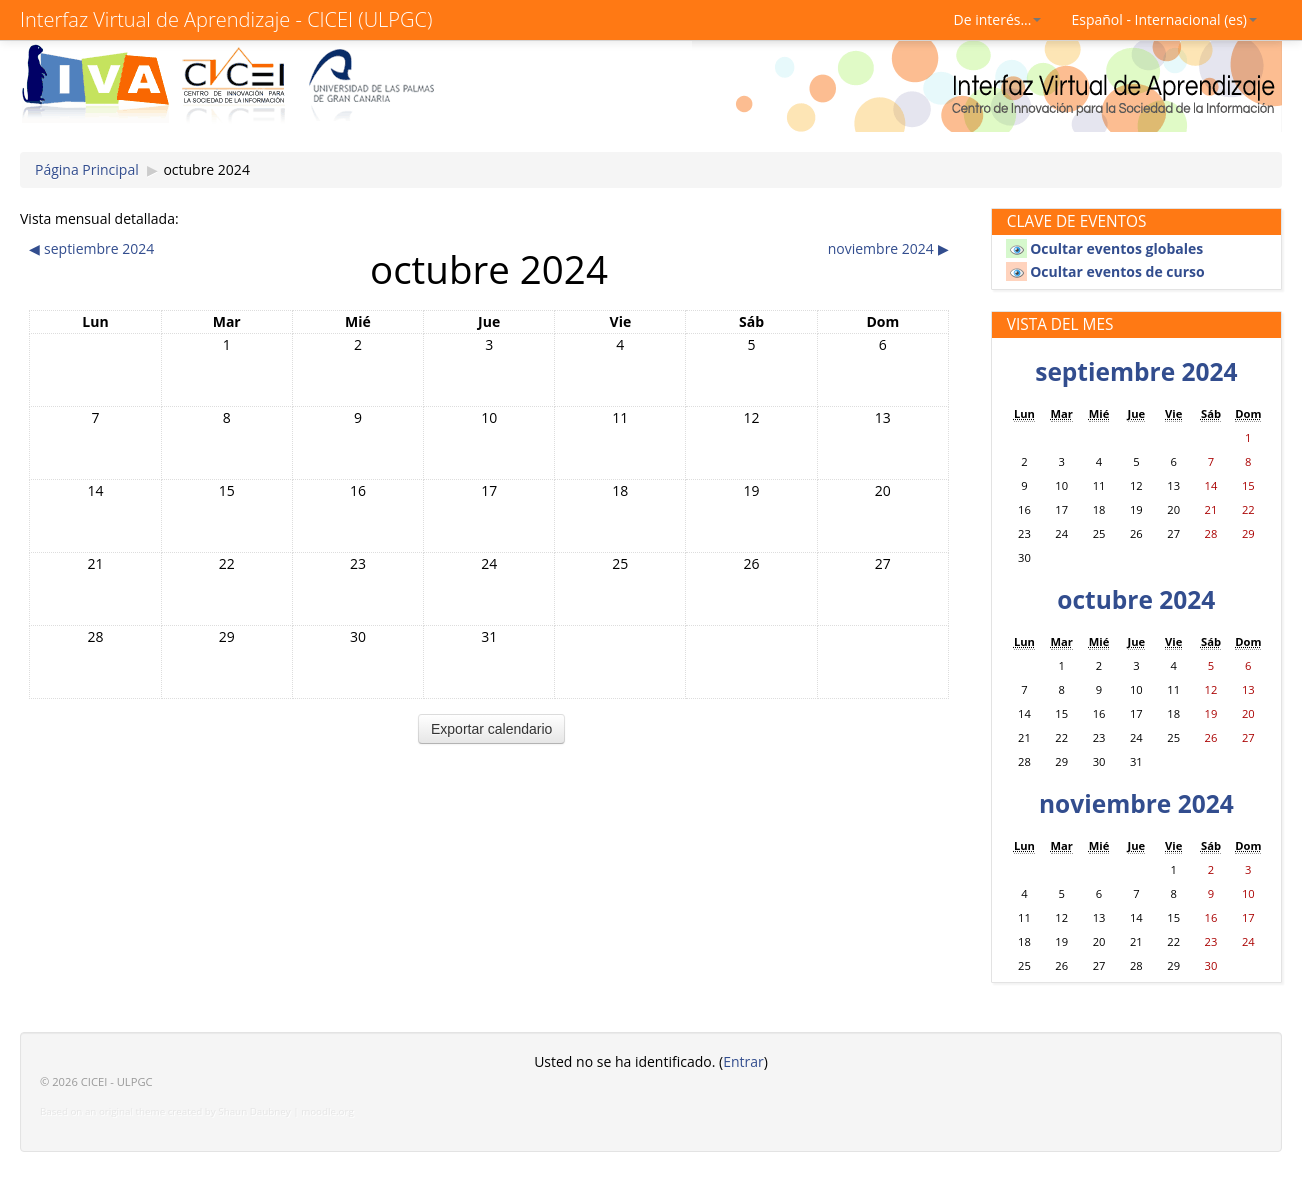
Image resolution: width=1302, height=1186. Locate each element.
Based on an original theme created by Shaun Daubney (165, 1111)
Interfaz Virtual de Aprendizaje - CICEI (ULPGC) (226, 19)
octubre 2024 (206, 169)
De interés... (998, 19)
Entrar (743, 1061)
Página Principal (87, 169)
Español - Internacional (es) (1164, 19)
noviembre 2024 (1136, 803)
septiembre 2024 (1136, 371)
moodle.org (327, 1111)
